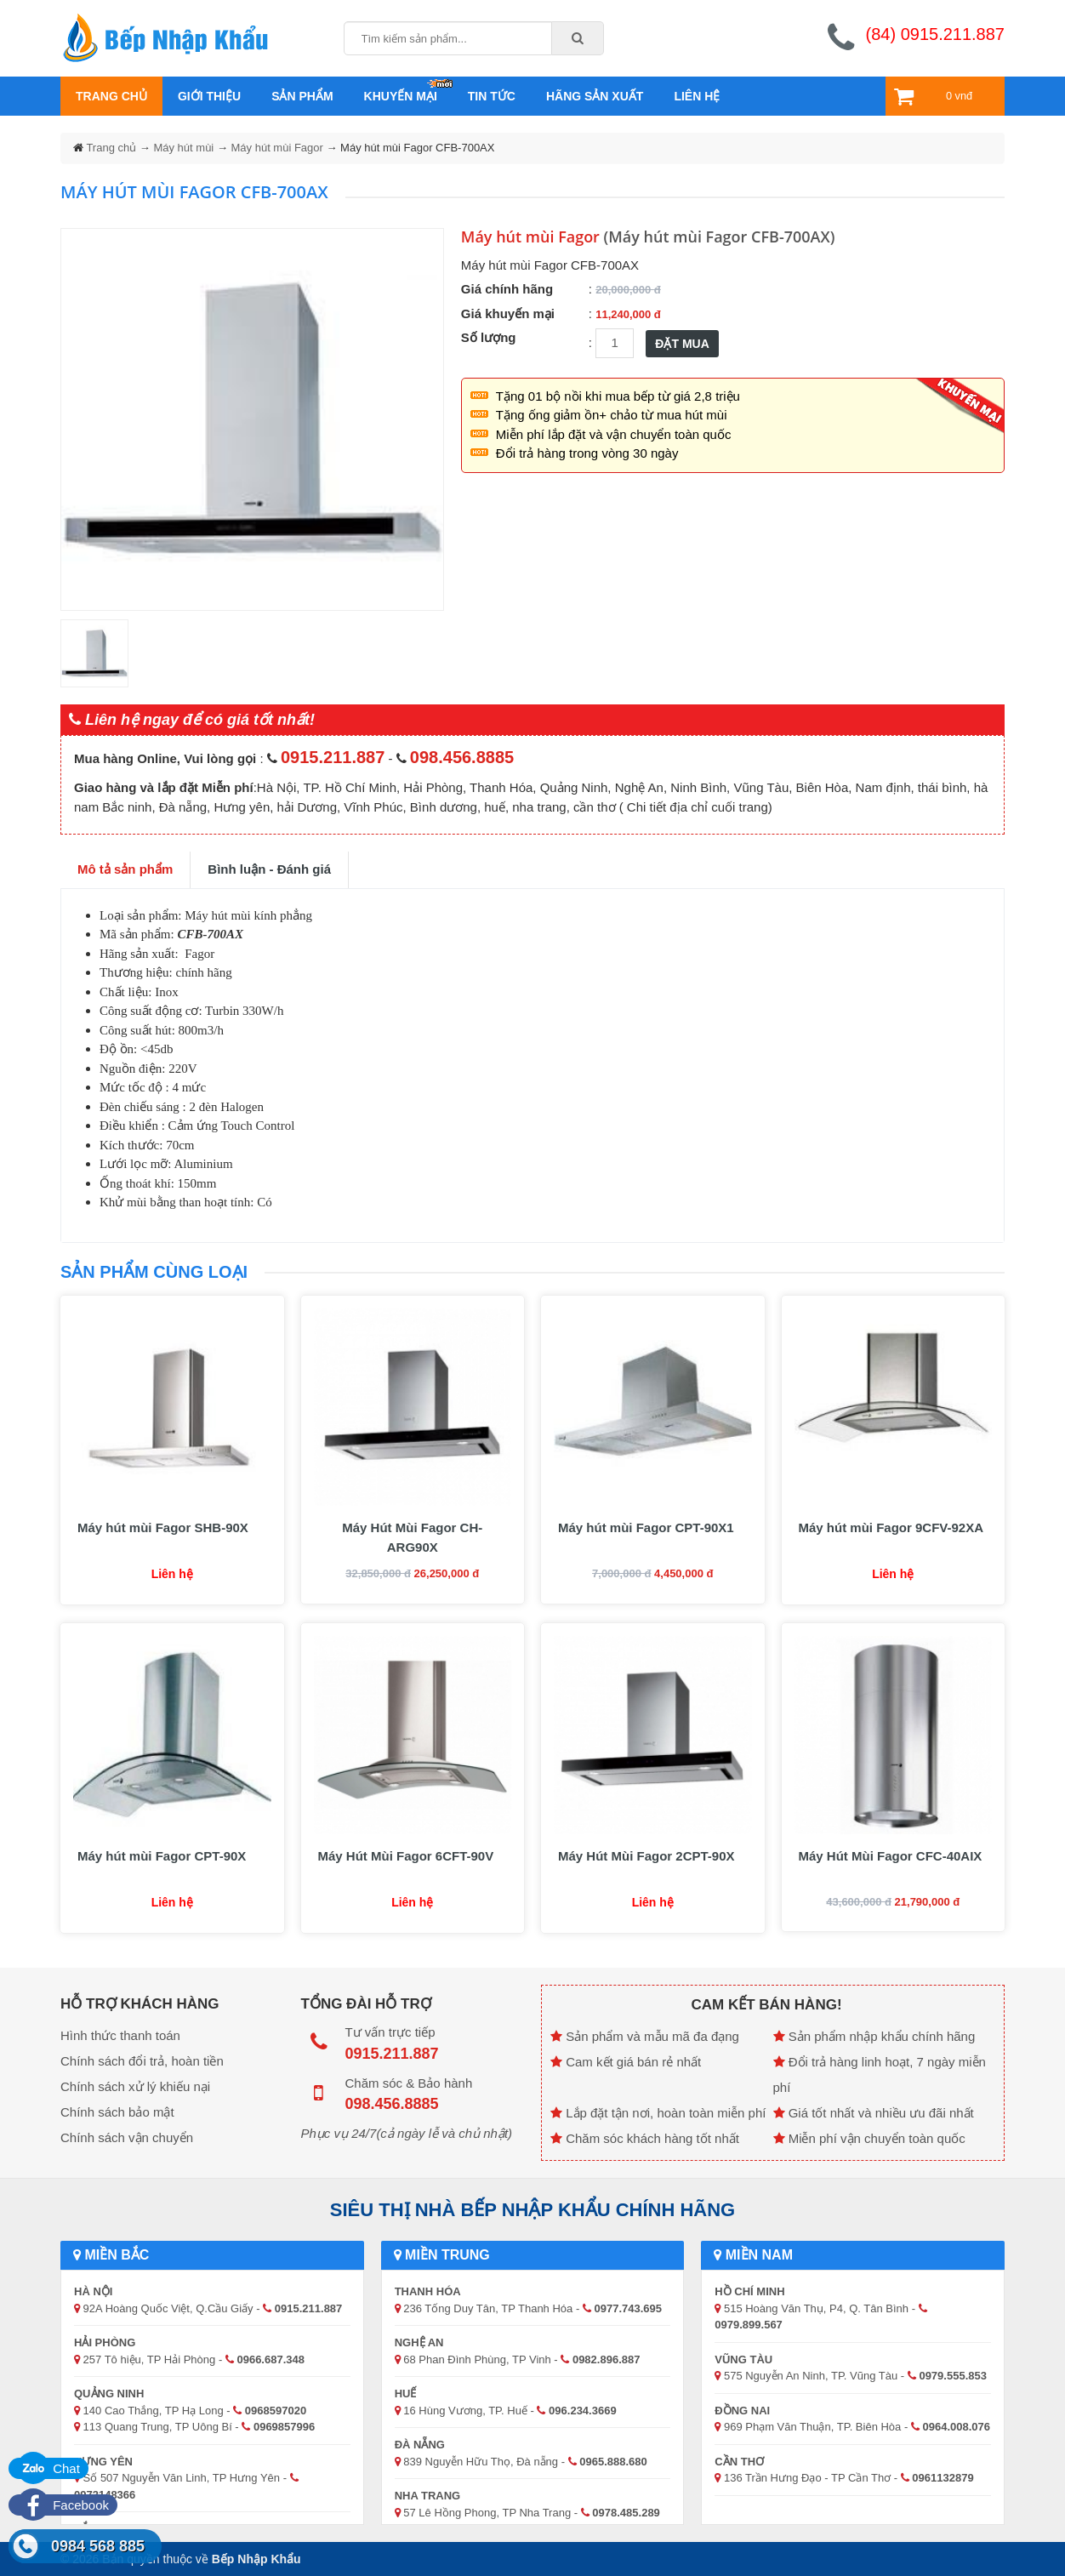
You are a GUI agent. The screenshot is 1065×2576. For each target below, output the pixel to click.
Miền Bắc (111, 2255)
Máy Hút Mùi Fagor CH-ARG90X (412, 1537)
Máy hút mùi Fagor (277, 147)
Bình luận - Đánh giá (269, 869)
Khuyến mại (400, 96)
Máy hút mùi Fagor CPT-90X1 (646, 1527)
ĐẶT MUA (682, 343)
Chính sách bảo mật (117, 2112)
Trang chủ (111, 96)
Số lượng (488, 337)
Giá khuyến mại (508, 313)
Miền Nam (753, 2255)
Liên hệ (697, 96)
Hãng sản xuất (594, 96)
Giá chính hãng (507, 289)
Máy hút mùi (183, 147)
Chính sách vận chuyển (126, 2137)
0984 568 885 (98, 2546)
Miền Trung (442, 2255)
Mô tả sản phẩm (125, 869)
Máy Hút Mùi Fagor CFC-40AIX (890, 1856)
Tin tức (491, 96)
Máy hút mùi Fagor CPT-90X (161, 1856)
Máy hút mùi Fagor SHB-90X (162, 1527)
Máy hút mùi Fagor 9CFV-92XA (891, 1527)
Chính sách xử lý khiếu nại (135, 2086)
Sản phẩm (302, 96)
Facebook (63, 2505)
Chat (48, 2468)
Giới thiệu (209, 96)
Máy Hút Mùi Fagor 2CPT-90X (646, 1856)
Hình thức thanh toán (120, 2035)
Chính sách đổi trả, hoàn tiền (142, 2061)
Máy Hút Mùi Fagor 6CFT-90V (406, 1856)
